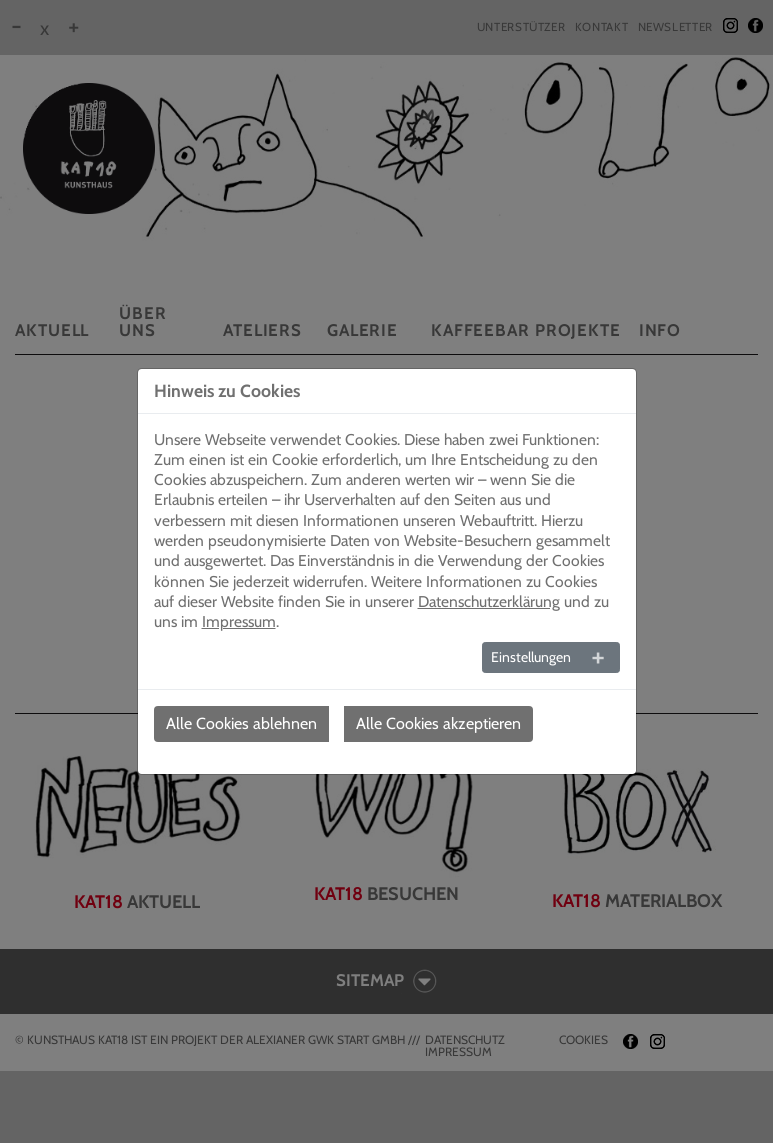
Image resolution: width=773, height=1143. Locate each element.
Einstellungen (531, 657)
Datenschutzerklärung (489, 601)
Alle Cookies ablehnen (241, 723)
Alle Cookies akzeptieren (438, 723)
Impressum (239, 621)
